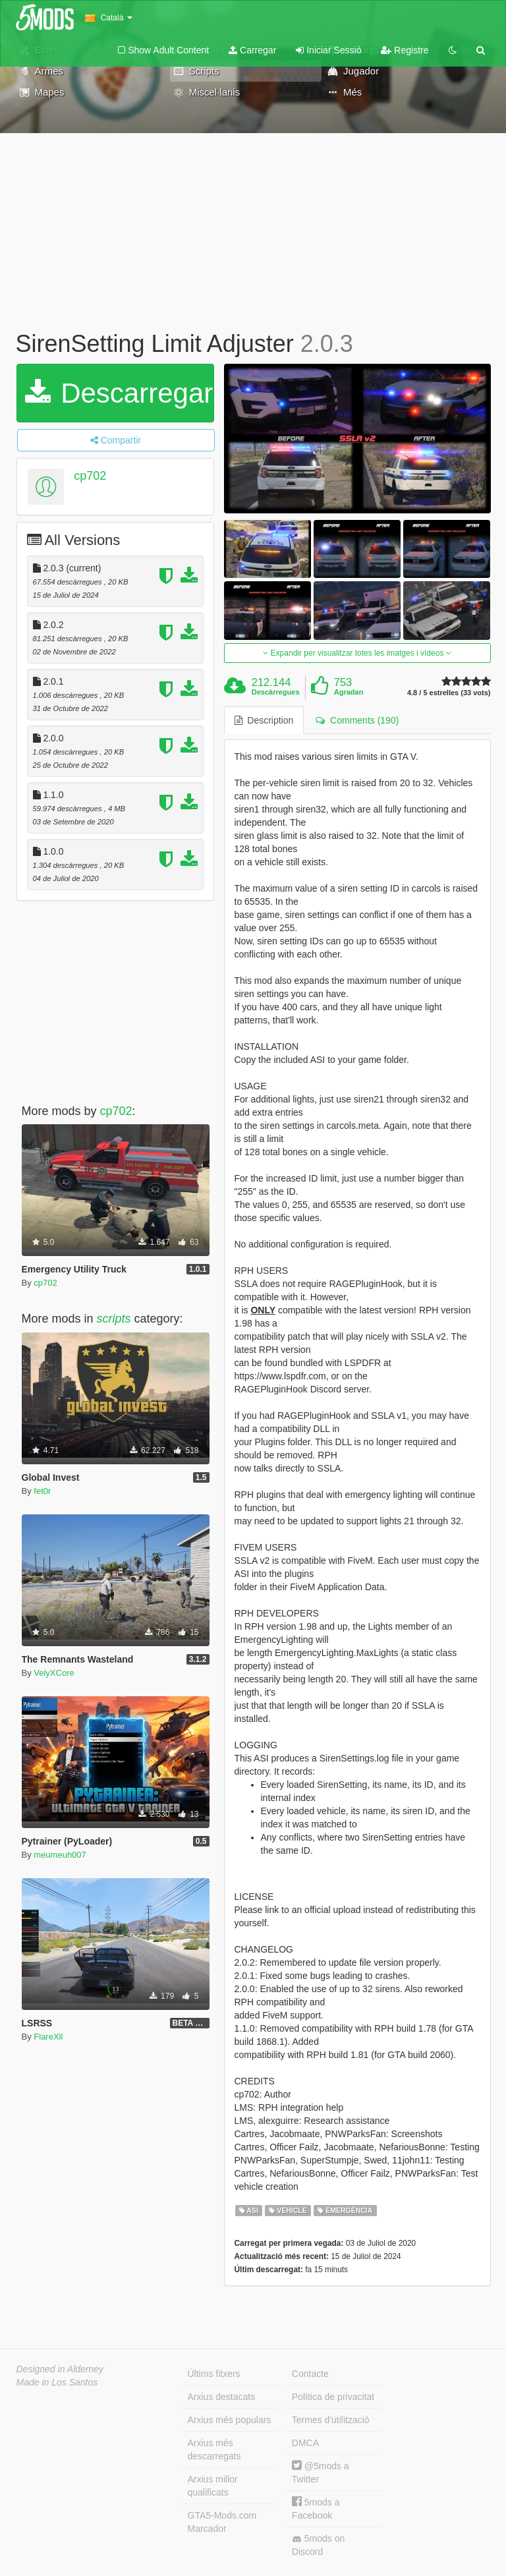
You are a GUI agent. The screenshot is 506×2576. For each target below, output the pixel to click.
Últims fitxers (214, 2373)
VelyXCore (54, 1673)
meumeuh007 (60, 1855)
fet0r (42, 1491)
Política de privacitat (333, 2396)
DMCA (305, 2443)
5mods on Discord (318, 2545)
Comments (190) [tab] (357, 720)
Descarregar (119, 393)
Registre (404, 50)
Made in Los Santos (57, 2382)
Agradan (349, 692)
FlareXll (48, 2037)
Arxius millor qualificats (213, 2486)
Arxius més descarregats (214, 2449)
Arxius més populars (229, 2420)
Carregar (252, 50)
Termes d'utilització (331, 2420)
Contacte (310, 2373)
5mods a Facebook (316, 2508)
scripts (114, 1318)
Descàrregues (276, 692)
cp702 (90, 475)
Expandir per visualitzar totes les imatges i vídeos (357, 653)
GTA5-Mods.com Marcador (222, 2522)
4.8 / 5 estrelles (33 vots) (449, 693)
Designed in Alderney (60, 2369)
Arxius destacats (222, 2396)
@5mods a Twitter (320, 2472)
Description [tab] (264, 720)
